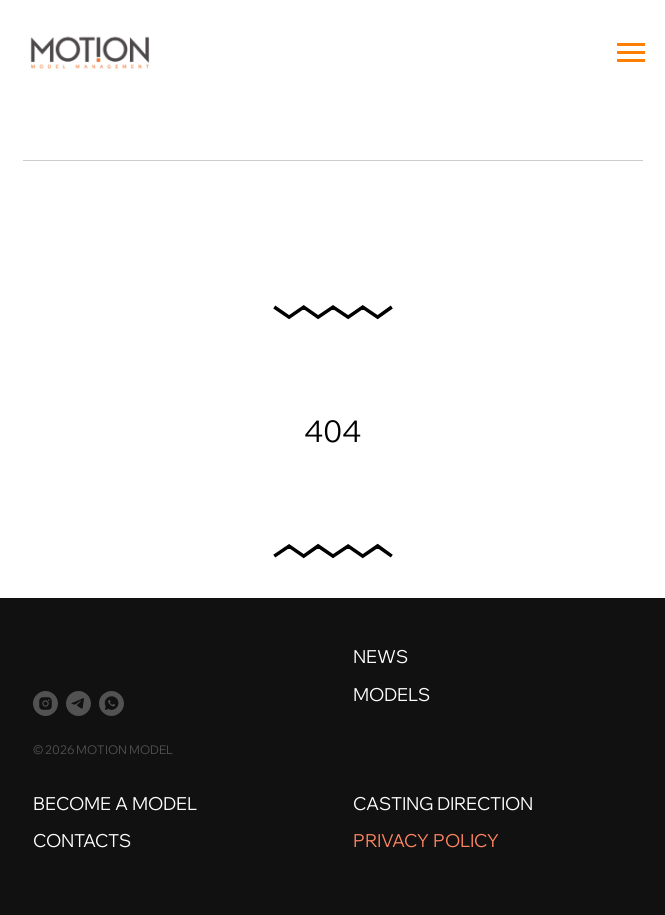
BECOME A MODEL (115, 803)
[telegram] (78, 703)
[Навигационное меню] (631, 53)
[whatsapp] (111, 703)
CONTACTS (82, 840)
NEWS (380, 656)
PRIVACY (391, 840)
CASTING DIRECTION (443, 803)
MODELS (391, 694)
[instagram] (45, 703)
